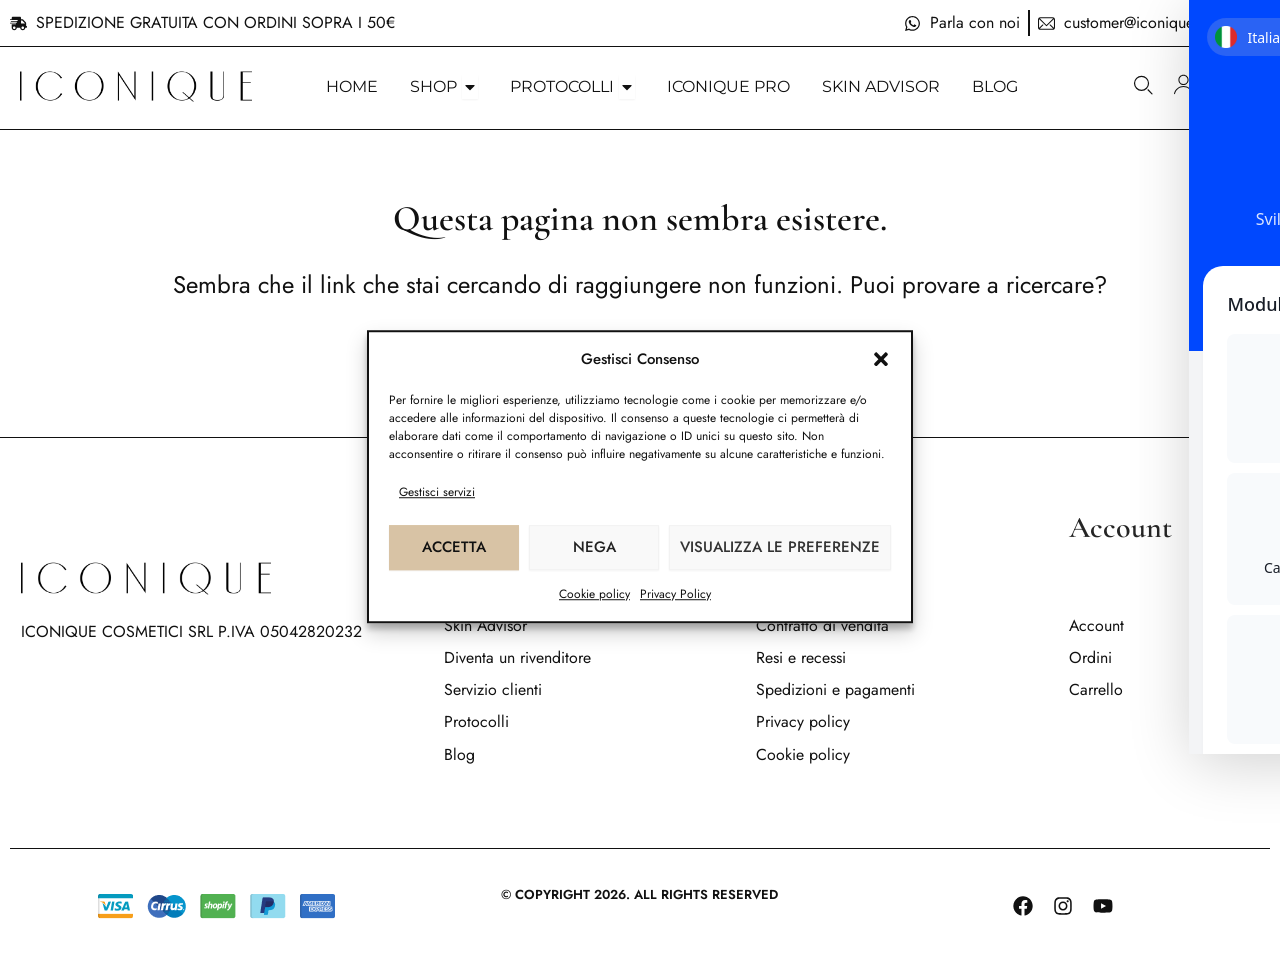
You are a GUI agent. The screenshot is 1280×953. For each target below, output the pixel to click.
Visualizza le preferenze (780, 547)
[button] (881, 359)
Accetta (454, 547)
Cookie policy (594, 594)
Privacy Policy (675, 594)
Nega (594, 547)
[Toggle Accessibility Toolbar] (1239, 436)
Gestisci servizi (437, 492)
